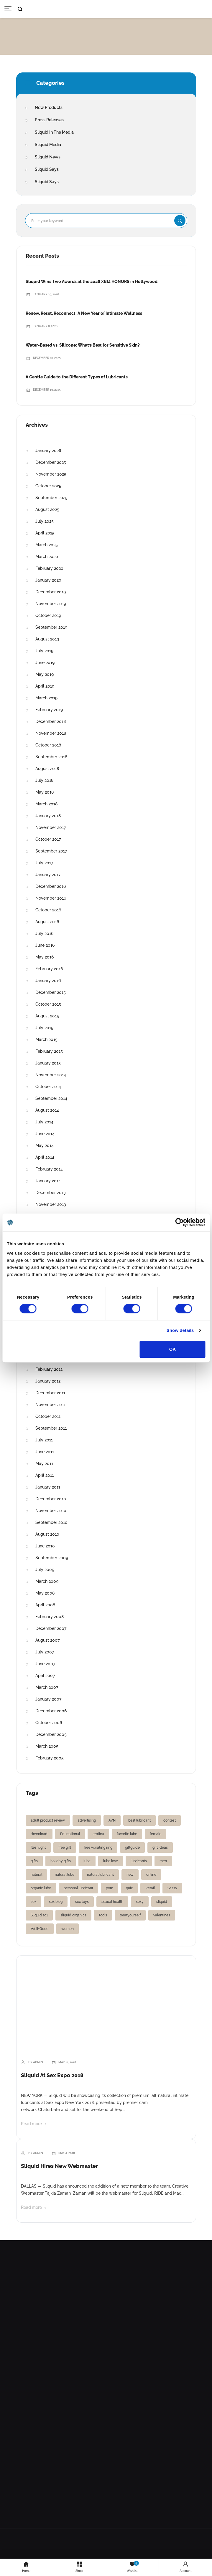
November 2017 (50, 827)
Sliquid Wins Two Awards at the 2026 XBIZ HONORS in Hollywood (91, 281)
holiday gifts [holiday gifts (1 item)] (60, 1861)
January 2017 (47, 874)
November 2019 (50, 603)
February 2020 (49, 568)
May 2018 (44, 792)
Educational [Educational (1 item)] (70, 1834)
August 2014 (47, 1110)
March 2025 (46, 544)
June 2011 (44, 1451)
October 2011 (47, 1416)
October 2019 (48, 615)
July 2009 (44, 1569)
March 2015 (46, 1039)
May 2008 (45, 1593)
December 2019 (50, 592)
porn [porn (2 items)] (109, 1888)
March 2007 (46, 1687)
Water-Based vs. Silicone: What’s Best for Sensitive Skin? (83, 345)
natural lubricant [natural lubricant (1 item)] (100, 1875)
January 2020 (48, 580)
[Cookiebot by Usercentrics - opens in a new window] (179, 1222)
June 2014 (45, 1133)
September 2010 (51, 1522)
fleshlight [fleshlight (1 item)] (38, 1847)
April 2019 (44, 686)
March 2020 (46, 556)
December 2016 (50, 886)
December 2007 (50, 1628)
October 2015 (48, 1004)
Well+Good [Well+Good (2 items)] (40, 1929)
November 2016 (50, 898)
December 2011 (50, 1392)
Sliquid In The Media (54, 132)
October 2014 (48, 1086)
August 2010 (47, 1534)
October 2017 (48, 839)
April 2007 (45, 1675)
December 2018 (50, 721)
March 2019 (46, 698)
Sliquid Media (48, 144)
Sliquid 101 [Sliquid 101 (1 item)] (39, 1915)
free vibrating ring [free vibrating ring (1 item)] (98, 1847)
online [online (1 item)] (151, 1875)
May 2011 (44, 1463)
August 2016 (47, 921)
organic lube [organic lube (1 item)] (41, 1888)
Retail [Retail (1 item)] (150, 1888)
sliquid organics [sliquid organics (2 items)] (73, 1915)
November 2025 (50, 474)
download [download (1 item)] (39, 1834)
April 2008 (45, 1604)
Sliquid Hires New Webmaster (59, 2166)
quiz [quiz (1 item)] (129, 1888)
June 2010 (45, 1546)
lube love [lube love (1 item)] (110, 1861)
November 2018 (50, 733)
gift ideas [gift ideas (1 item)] (160, 1847)
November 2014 (50, 1074)
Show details (180, 1330)
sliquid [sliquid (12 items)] (161, 1902)
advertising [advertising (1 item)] (87, 1820)
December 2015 (50, 992)
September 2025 (51, 497)
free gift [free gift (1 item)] (64, 1847)
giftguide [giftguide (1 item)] (132, 1847)
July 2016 (44, 933)
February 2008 (49, 1616)
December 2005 (51, 1734)
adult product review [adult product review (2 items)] (48, 1820)
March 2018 (46, 804)
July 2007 (44, 1652)
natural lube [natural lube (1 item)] (64, 1875)
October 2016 (48, 910)
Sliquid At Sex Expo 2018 (52, 2075)
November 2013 (50, 1204)
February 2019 (49, 709)
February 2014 (49, 1169)
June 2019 (45, 662)
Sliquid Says (47, 169)
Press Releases (49, 119)
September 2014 (51, 1098)
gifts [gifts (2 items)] (34, 1861)
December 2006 (51, 1710)
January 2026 (48, 450)
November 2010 (50, 1510)
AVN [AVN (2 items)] (112, 1820)
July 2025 (44, 521)
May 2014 (44, 1145)
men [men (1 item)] (163, 1861)
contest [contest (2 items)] (169, 1820)
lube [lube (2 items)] (87, 1861)
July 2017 (44, 862)
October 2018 (48, 745)
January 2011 (47, 1487)
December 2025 (50, 462)
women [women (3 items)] (67, 1929)
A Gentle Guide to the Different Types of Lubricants (77, 377)
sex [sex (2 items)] (33, 1902)
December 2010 (50, 1498)
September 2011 (51, 1428)
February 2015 (49, 1051)
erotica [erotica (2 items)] (98, 1834)
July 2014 (44, 1122)
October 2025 (48, 486)
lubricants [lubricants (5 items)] (139, 1861)
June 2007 (45, 1663)
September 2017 (51, 851)
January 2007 (48, 1699)
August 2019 (47, 639)
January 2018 (48, 815)
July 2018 (44, 780)
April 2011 (44, 1475)
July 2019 (44, 650)
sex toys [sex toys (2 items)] (82, 1902)
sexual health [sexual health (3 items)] (112, 1902)
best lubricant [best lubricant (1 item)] (139, 1820)
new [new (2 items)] (130, 1875)
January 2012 (47, 1381)
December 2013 (50, 1192)
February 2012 (49, 1369)
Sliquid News (47, 157)
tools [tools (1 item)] (103, 1915)
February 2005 (49, 1758)
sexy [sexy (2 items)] (140, 1902)
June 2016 (45, 945)
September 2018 (51, 756)
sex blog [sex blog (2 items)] (56, 1902)
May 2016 (44, 957)
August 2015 (47, 1016)
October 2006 (48, 1722)
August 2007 (47, 1640)
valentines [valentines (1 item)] (161, 1915)
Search (179, 220)
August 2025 (47, 509)
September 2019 (51, 627)
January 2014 (48, 1180)
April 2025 (45, 533)
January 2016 (48, 980)
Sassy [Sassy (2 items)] (172, 1888)
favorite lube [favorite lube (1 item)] (127, 1834)
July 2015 (44, 1027)
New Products (49, 107)
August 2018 (47, 768)
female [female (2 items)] (155, 1834)
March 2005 (46, 1746)
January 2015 (48, 1063)
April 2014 (44, 1157)
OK (172, 1349)
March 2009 (46, 1581)
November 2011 (50, 1404)
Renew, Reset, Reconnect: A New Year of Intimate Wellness (84, 313)
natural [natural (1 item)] (36, 1875)
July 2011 (44, 1440)
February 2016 (49, 968)
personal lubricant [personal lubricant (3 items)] (78, 1888)
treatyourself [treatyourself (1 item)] (130, 1915)
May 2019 (44, 674)
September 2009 (51, 1557)
